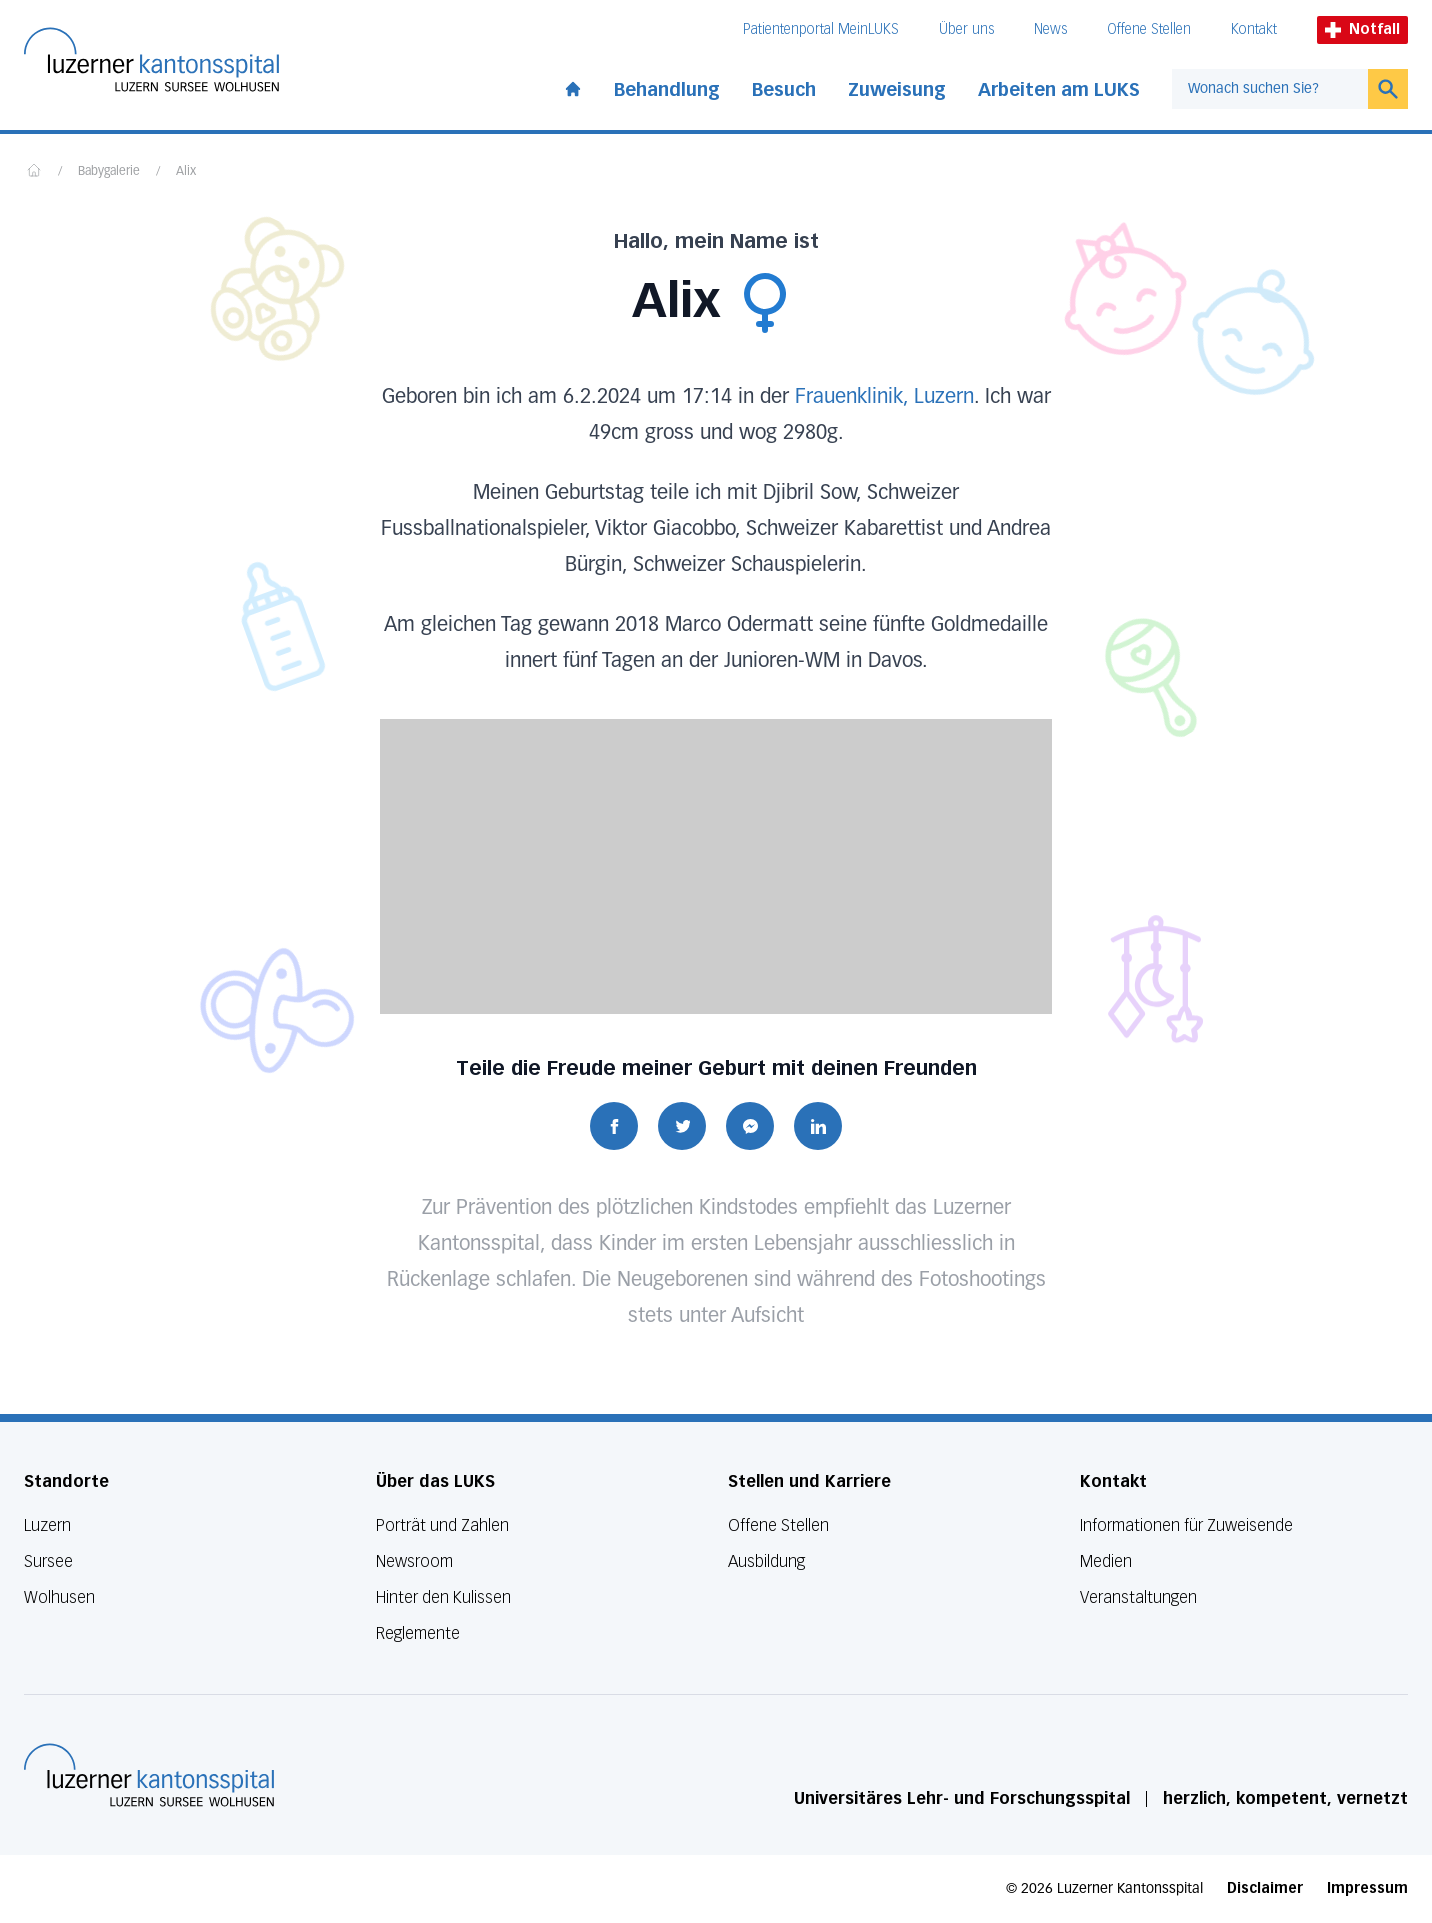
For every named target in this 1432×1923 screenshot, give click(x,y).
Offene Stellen (1149, 29)
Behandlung (667, 90)
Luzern (47, 1525)
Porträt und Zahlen (442, 1525)
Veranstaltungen (1138, 1597)
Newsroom (414, 1561)
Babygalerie (109, 172)
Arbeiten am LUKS (1059, 90)
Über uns (966, 29)
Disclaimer (1265, 1888)
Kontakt (1254, 29)
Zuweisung (897, 90)
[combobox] (1270, 89)
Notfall (1362, 29)
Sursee (48, 1561)
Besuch (784, 90)
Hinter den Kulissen (443, 1597)
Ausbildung (766, 1561)
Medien (1106, 1561)
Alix (186, 172)
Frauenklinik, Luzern (884, 397)
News (1050, 29)
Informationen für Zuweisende (1186, 1525)
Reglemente (418, 1633)
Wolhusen (59, 1597)
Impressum (1367, 1888)
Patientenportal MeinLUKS (821, 29)
